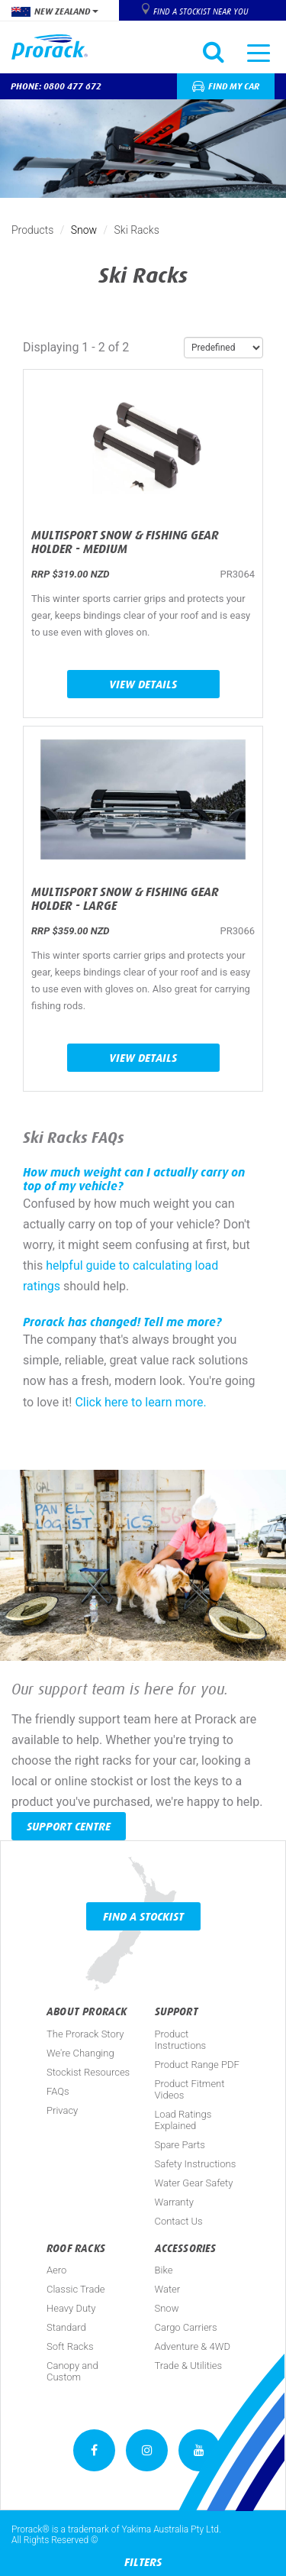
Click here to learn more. (140, 1402)
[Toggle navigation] (259, 52)
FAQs (58, 2091)
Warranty (174, 2202)
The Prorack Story (85, 2034)
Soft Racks (70, 2346)
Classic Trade (75, 2289)
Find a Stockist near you (200, 11)
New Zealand (54, 11)
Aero (56, 2270)
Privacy (62, 2110)
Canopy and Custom (72, 2371)
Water (168, 2289)
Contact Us (179, 2221)
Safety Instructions (195, 2164)
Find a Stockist (143, 1916)
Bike (164, 2270)
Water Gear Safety (194, 2183)
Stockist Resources (88, 2072)
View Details (143, 684)
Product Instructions (181, 2039)
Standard (66, 2327)
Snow (84, 230)
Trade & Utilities (189, 2365)
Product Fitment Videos (190, 2089)
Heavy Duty (71, 2308)
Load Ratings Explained (183, 2119)
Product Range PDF (197, 2064)
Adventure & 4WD (192, 2346)
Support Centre (69, 1826)
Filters (143, 2561)
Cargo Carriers (186, 2327)
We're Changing (80, 2053)
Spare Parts (180, 2144)
